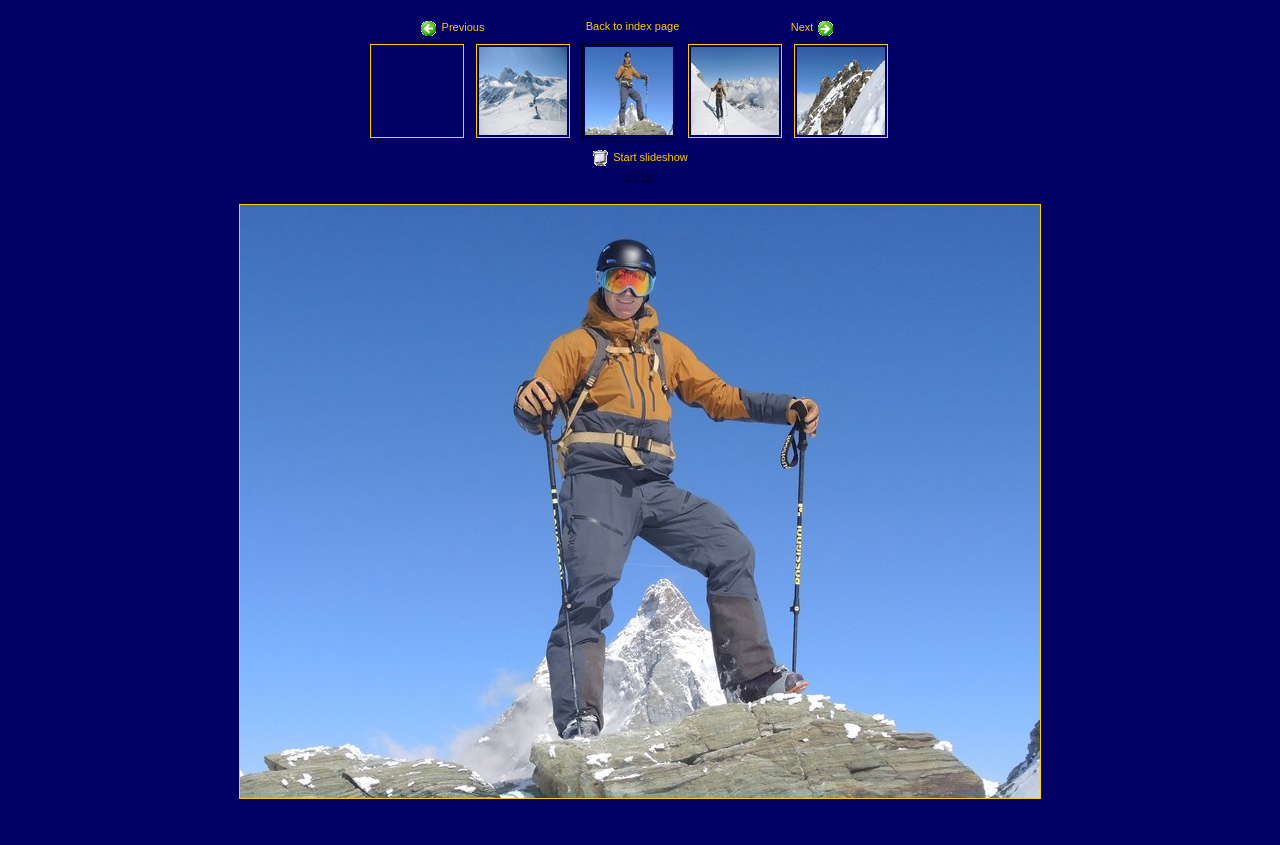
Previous (453, 27)
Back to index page (633, 26)
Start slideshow (650, 157)
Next (813, 27)
